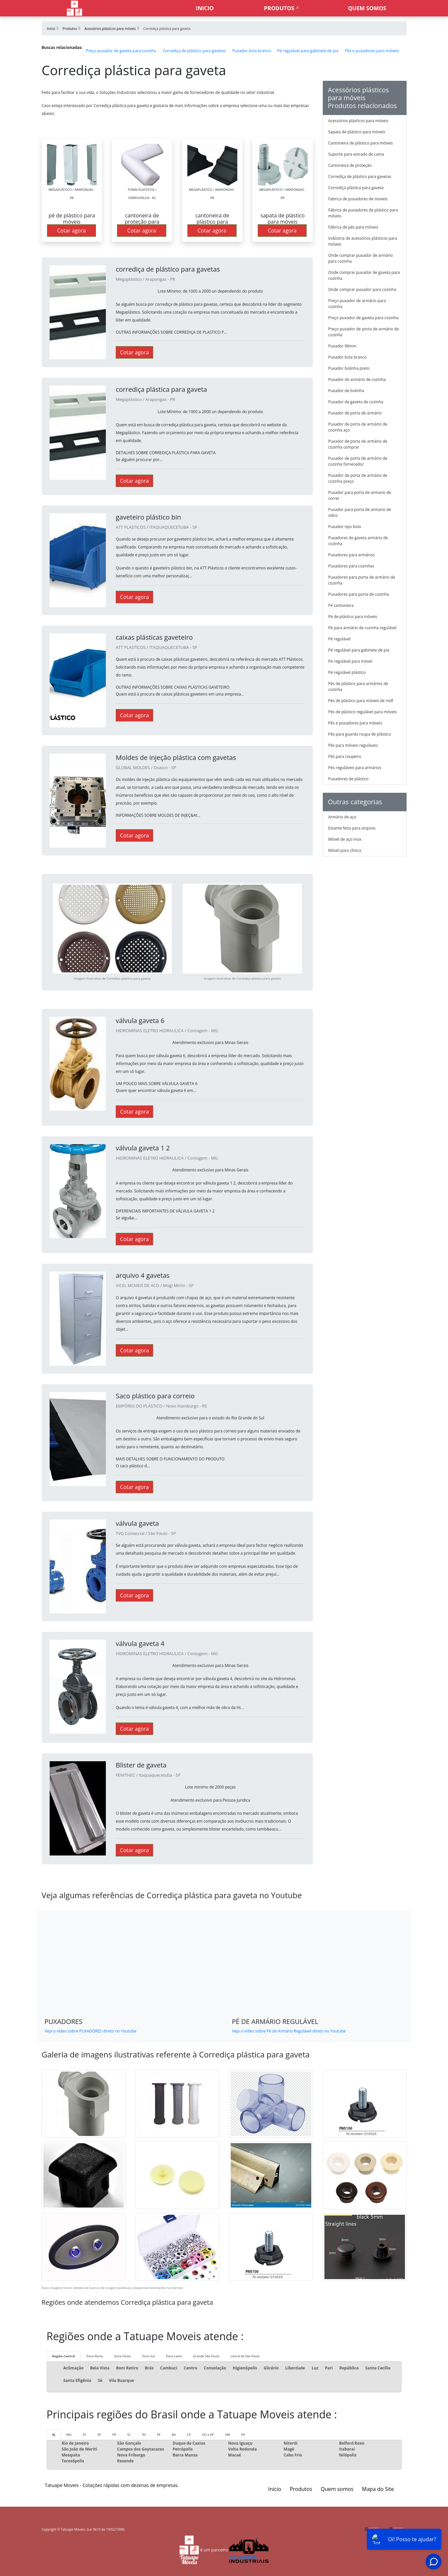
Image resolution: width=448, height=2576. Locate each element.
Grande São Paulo (206, 2356)
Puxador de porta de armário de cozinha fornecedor (358, 461)
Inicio (205, 8)
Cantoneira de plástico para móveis (360, 143)
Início (274, 2489)
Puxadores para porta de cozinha (358, 594)
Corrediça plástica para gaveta (356, 187)
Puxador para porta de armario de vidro (359, 512)
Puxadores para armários (351, 555)
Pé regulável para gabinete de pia (308, 51)
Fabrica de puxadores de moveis (358, 199)
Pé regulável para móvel (350, 661)
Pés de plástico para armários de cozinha (358, 686)
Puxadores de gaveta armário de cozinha (358, 540)
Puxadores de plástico (348, 779)
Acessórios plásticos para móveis (358, 120)
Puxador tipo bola (344, 526)
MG (69, 2434)
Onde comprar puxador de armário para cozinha (360, 258)
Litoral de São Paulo (245, 2356)
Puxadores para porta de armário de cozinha (361, 580)
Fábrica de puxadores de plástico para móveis (363, 213)
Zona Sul (148, 2356)
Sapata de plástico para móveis (356, 132)
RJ (54, 2434)
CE (189, 2434)
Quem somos (367, 8)
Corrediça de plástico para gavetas (194, 51)
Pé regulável (339, 639)
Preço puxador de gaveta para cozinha (121, 51)
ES (84, 2434)
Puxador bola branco (251, 51)
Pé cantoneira (341, 605)
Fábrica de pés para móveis (353, 227)
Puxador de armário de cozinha (357, 379)
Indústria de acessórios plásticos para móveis (362, 241)
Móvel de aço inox (345, 839)
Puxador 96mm (342, 346)
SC (129, 2434)
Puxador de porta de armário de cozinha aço (358, 427)
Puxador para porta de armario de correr (359, 495)
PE (158, 2434)
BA (174, 2434)
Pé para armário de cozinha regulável (362, 628)
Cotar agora (71, 230)
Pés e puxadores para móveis (372, 51)
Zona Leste (174, 2356)
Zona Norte (94, 2356)
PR (114, 2434)
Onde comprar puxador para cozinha (362, 289)
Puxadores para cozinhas (351, 566)
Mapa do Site (378, 2489)
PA (243, 2434)
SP (99, 2434)
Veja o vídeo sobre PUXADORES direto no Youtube (90, 2031)
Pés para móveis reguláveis (353, 745)
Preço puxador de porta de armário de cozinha (363, 332)
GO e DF (208, 2434)
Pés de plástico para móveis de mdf (360, 700)
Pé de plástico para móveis (352, 616)
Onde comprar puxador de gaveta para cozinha (364, 275)
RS (144, 2434)
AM (227, 2434)
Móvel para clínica (344, 850)
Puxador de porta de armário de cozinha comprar (358, 444)
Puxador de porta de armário (355, 413)
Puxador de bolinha (346, 390)
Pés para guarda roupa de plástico (359, 734)
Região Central (63, 2356)
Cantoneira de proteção (350, 165)
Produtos (279, 8)
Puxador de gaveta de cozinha (356, 402)
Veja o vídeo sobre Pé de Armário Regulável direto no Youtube (289, 2031)
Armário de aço (342, 817)
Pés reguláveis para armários (355, 767)
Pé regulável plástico (347, 672)
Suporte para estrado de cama (356, 154)
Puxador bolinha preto (349, 368)
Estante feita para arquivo (352, 828)
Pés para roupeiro (344, 756)
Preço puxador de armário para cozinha (357, 303)
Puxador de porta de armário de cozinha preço (358, 478)
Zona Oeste (122, 2356)
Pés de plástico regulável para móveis (362, 712)
